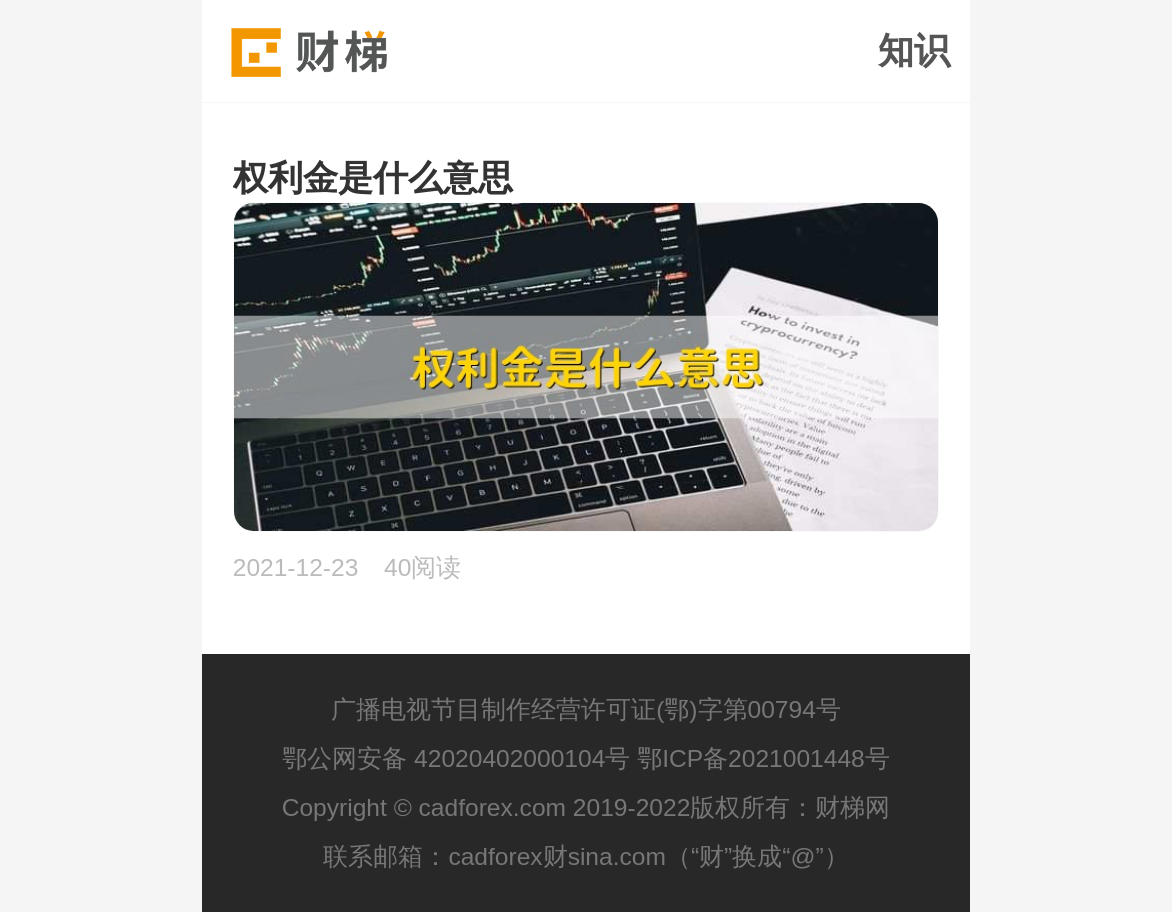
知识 (914, 51)
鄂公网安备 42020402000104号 (456, 758)
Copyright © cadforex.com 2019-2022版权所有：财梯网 (586, 807)
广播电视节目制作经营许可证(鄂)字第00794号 (586, 709)
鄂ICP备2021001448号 (763, 758)
